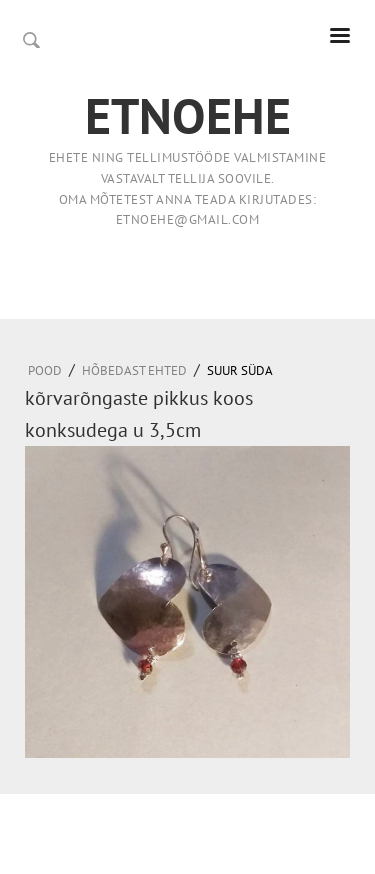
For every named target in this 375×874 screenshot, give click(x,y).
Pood (45, 370)
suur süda (240, 370)
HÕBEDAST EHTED (134, 370)
